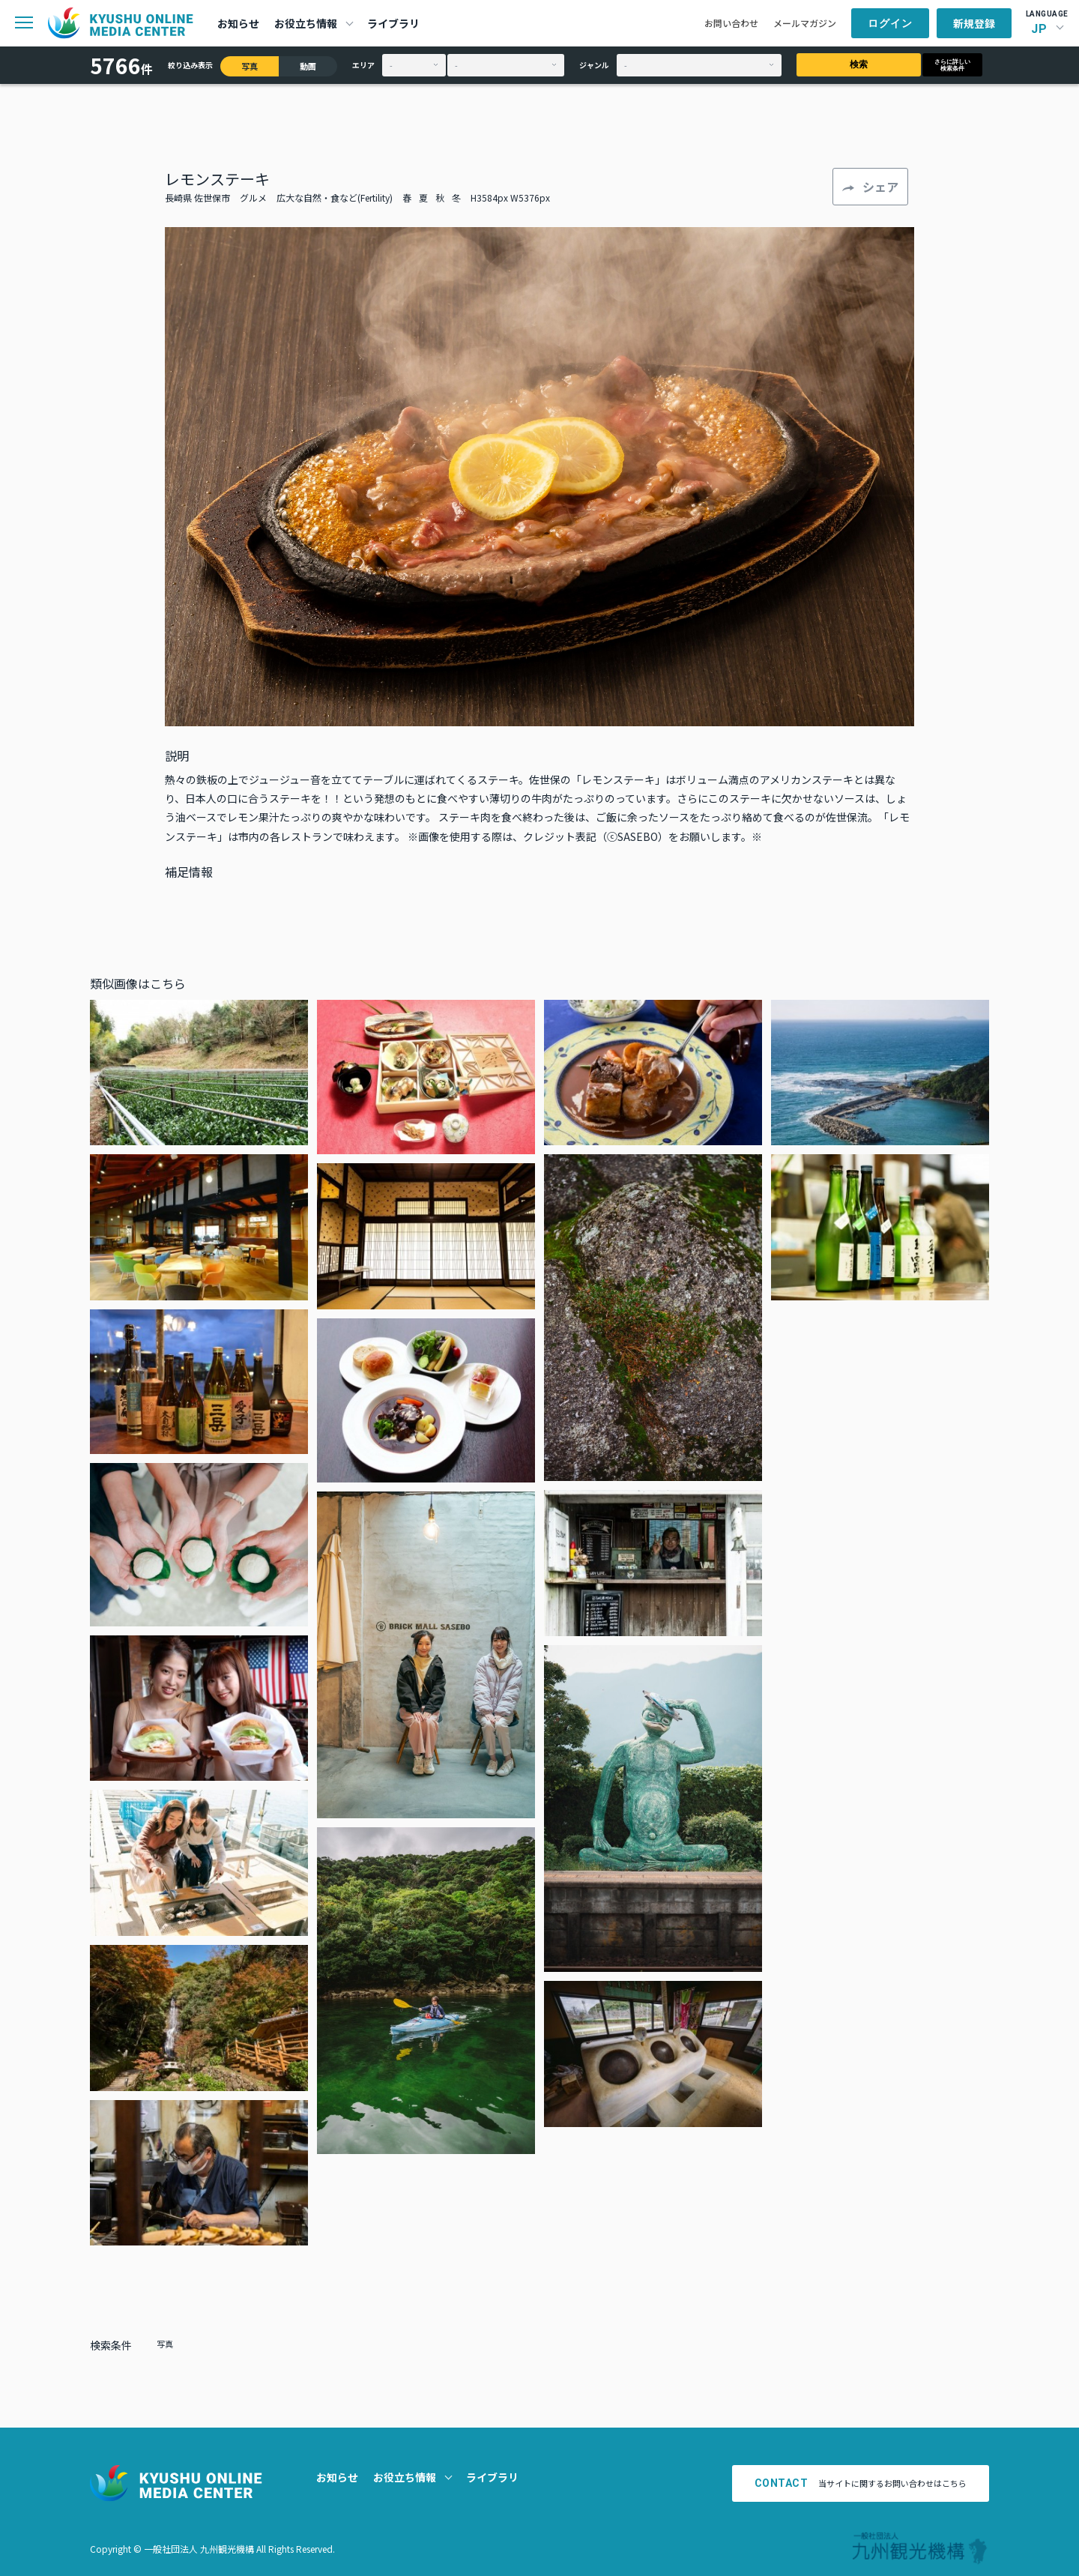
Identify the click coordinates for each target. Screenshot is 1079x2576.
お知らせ (238, 23)
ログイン (890, 23)
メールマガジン (804, 22)
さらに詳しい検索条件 (952, 65)
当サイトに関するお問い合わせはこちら (861, 2483)
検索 (859, 64)
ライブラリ (393, 23)
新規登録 (974, 23)
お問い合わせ (731, 22)
